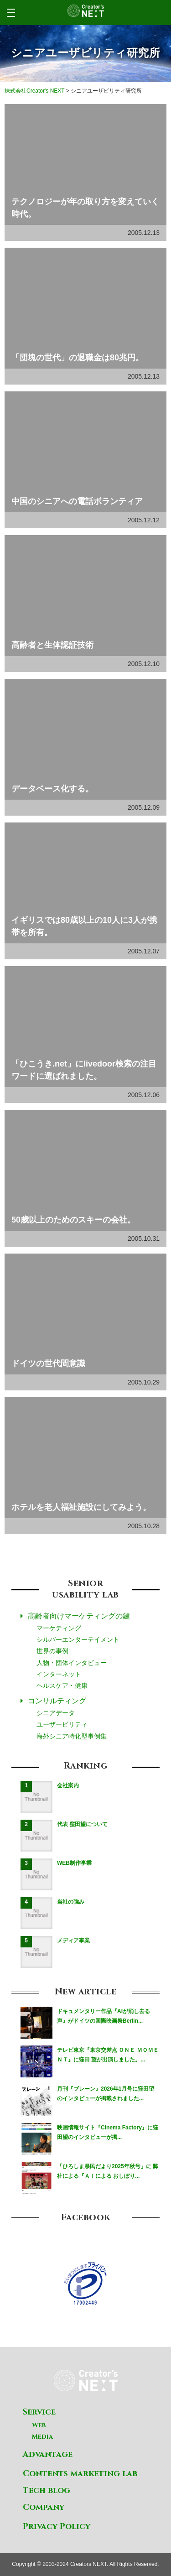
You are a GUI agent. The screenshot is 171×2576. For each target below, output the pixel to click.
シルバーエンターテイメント (77, 1639)
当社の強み (70, 1902)
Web (39, 2425)
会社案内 (68, 1785)
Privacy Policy (56, 2526)
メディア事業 (73, 1940)
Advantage (48, 2454)
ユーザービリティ (62, 1724)
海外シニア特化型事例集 (71, 1736)
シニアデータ (55, 1713)
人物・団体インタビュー (71, 1662)
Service (39, 2412)
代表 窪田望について (82, 1824)
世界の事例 (52, 1651)
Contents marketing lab (80, 2473)
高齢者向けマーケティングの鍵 (79, 1616)
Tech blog (46, 2490)
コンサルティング (57, 1701)
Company (43, 2507)
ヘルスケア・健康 (62, 1685)
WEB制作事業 (74, 1863)
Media (42, 2436)
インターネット (58, 1674)
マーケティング (58, 1628)
